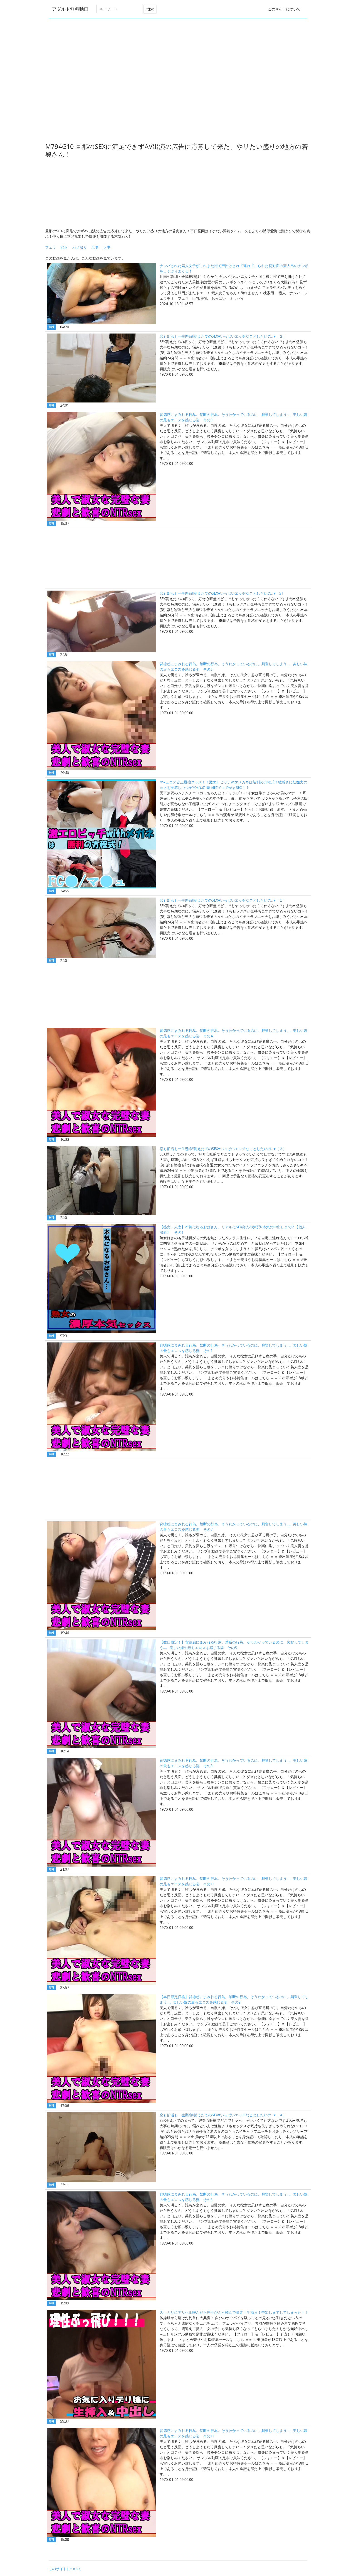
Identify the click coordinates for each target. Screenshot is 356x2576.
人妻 (107, 247)
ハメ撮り (79, 247)
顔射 (64, 247)
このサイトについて (284, 9)
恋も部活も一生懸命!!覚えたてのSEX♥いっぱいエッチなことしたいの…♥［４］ (223, 2114)
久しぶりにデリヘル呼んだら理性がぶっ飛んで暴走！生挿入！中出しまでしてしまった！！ (234, 2312)
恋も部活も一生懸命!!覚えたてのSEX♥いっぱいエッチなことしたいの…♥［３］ (223, 1148)
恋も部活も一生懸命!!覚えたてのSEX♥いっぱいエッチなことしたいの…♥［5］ (222, 593)
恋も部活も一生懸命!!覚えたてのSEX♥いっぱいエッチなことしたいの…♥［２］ (223, 336)
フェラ (50, 247)
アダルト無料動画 (70, 9)
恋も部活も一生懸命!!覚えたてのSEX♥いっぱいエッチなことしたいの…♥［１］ (223, 900)
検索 (150, 9)
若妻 (95, 247)
